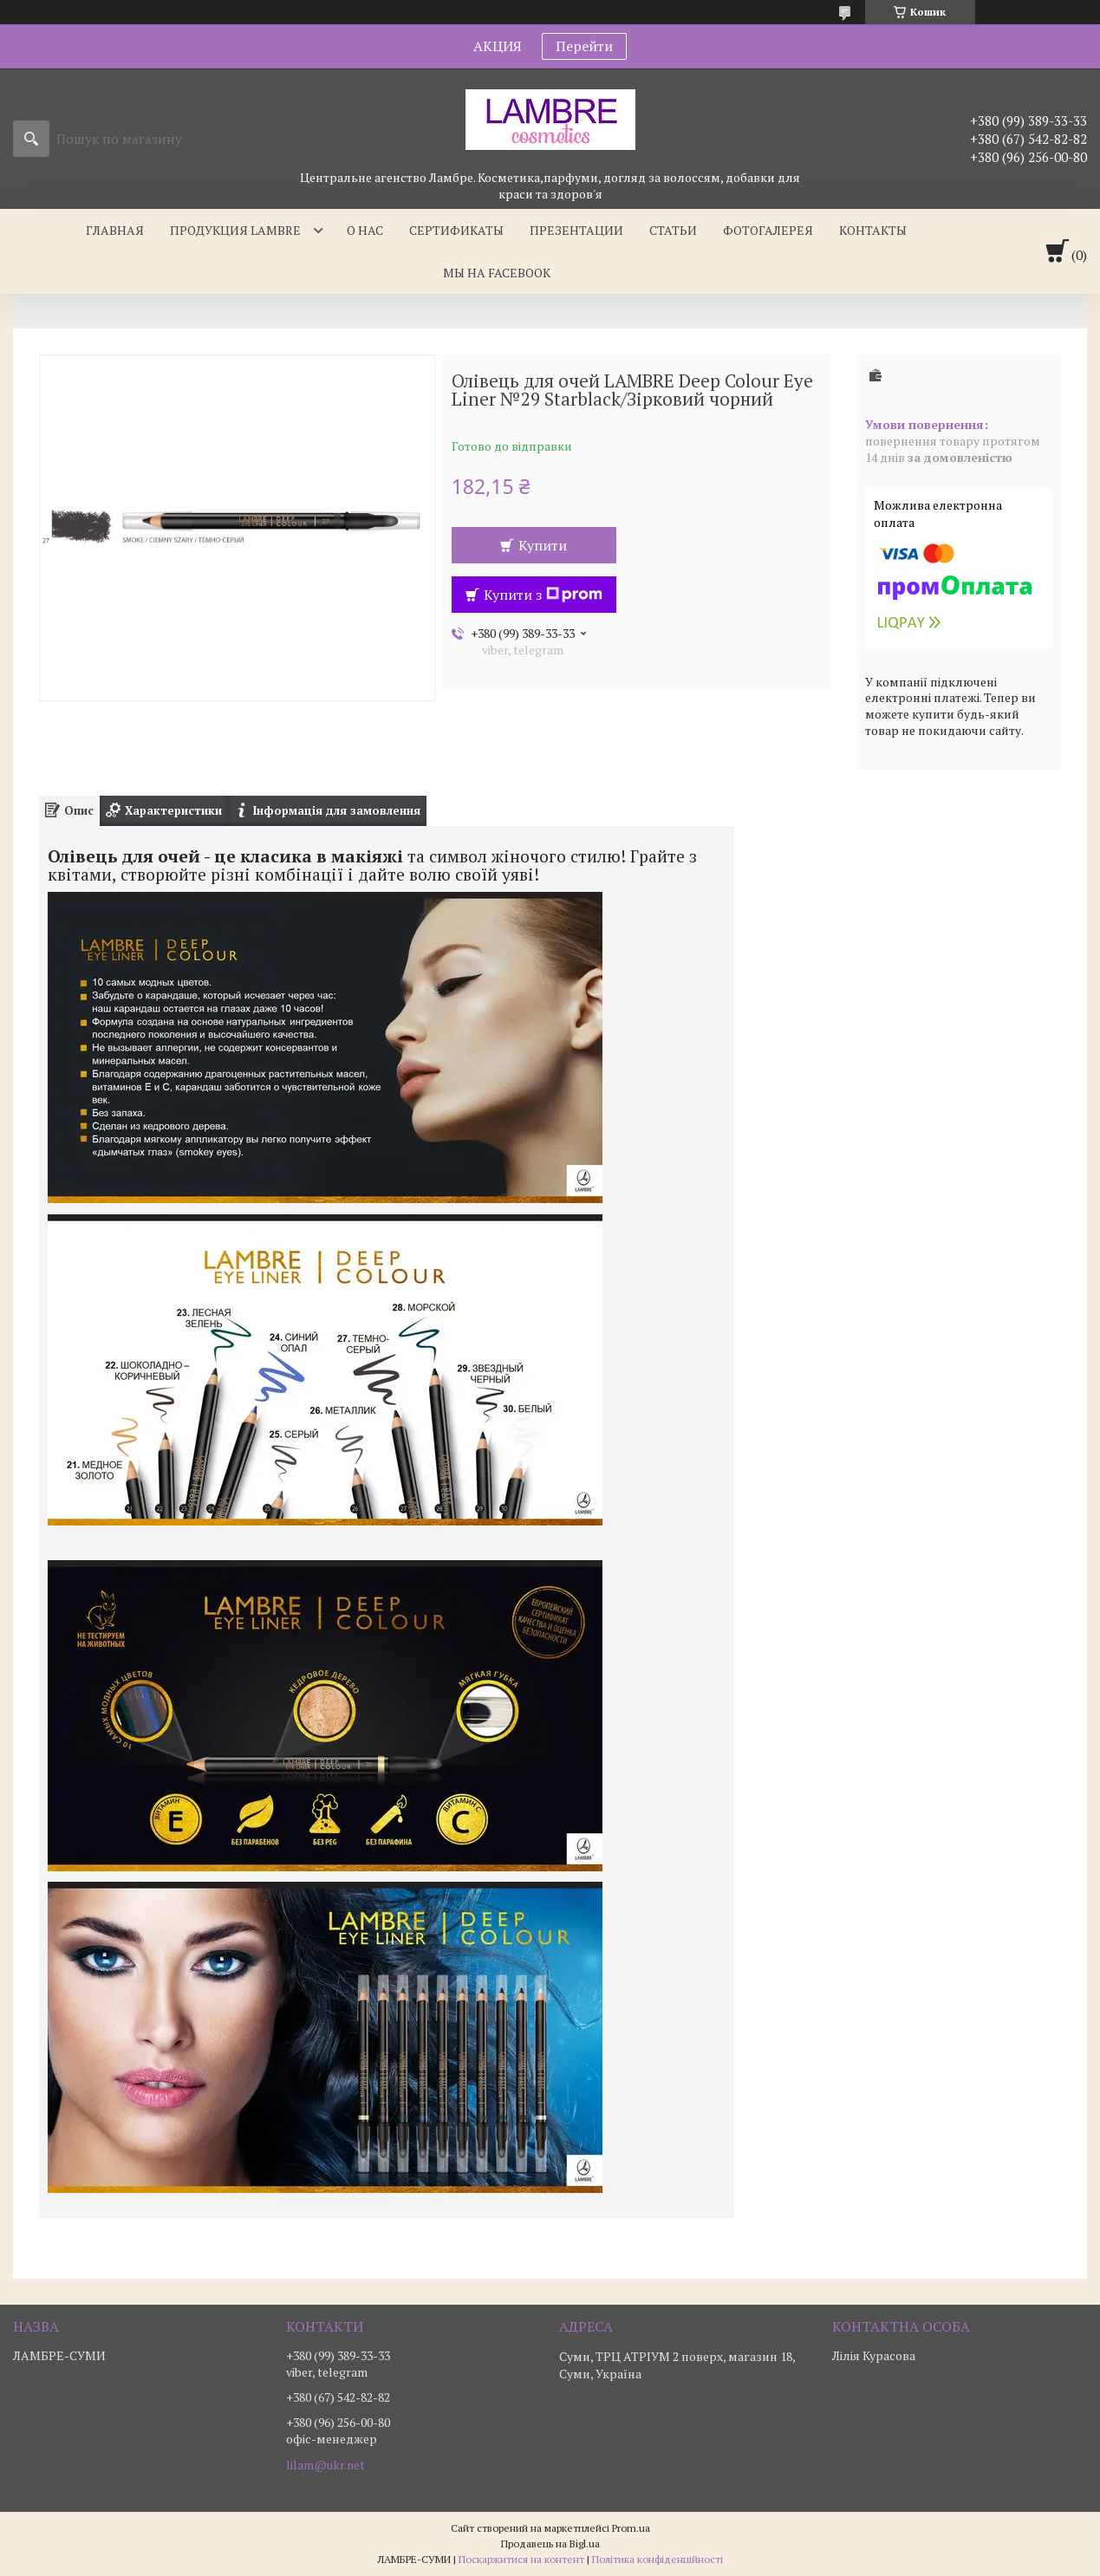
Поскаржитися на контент (521, 2559)
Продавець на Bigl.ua (550, 2543)
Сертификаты (456, 230)
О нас (365, 230)
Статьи (673, 230)
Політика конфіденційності (657, 2559)
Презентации (576, 230)
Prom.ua (631, 2527)
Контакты (873, 230)
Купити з (543, 594)
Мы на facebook (496, 272)
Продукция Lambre (235, 230)
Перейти (584, 45)
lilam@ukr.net (325, 2465)
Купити (542, 545)
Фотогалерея (768, 230)
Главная (115, 230)
